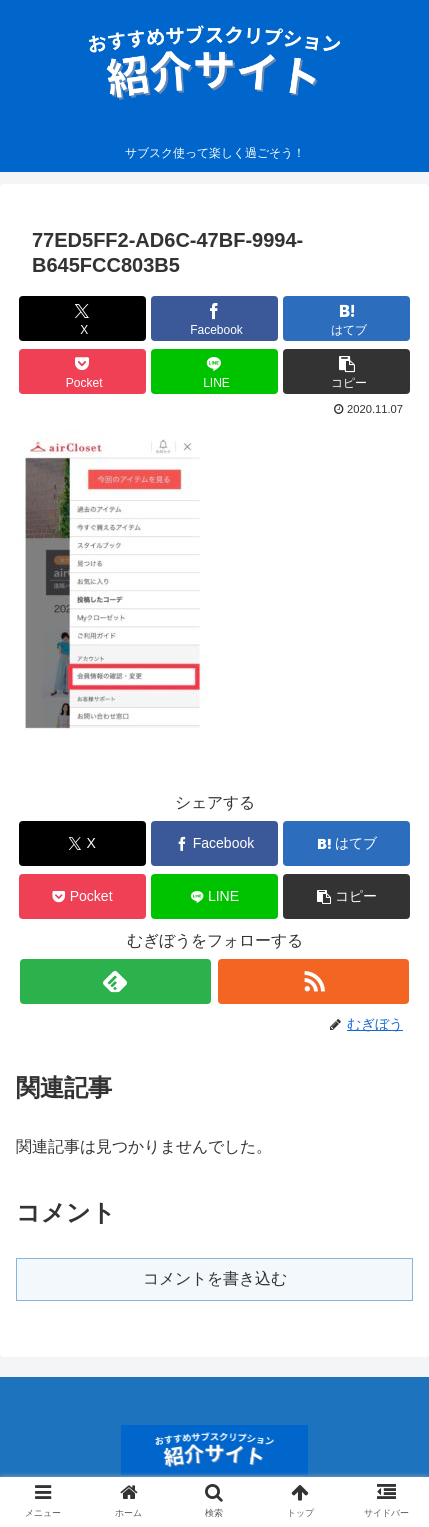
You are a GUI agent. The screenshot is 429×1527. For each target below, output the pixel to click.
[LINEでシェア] (214, 371)
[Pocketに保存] (82, 371)
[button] (346, 371)
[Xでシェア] (82, 318)
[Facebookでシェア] (214, 318)
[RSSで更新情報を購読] (313, 981)
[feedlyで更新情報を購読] (115, 981)
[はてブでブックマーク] (346, 318)
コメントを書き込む (215, 1278)
